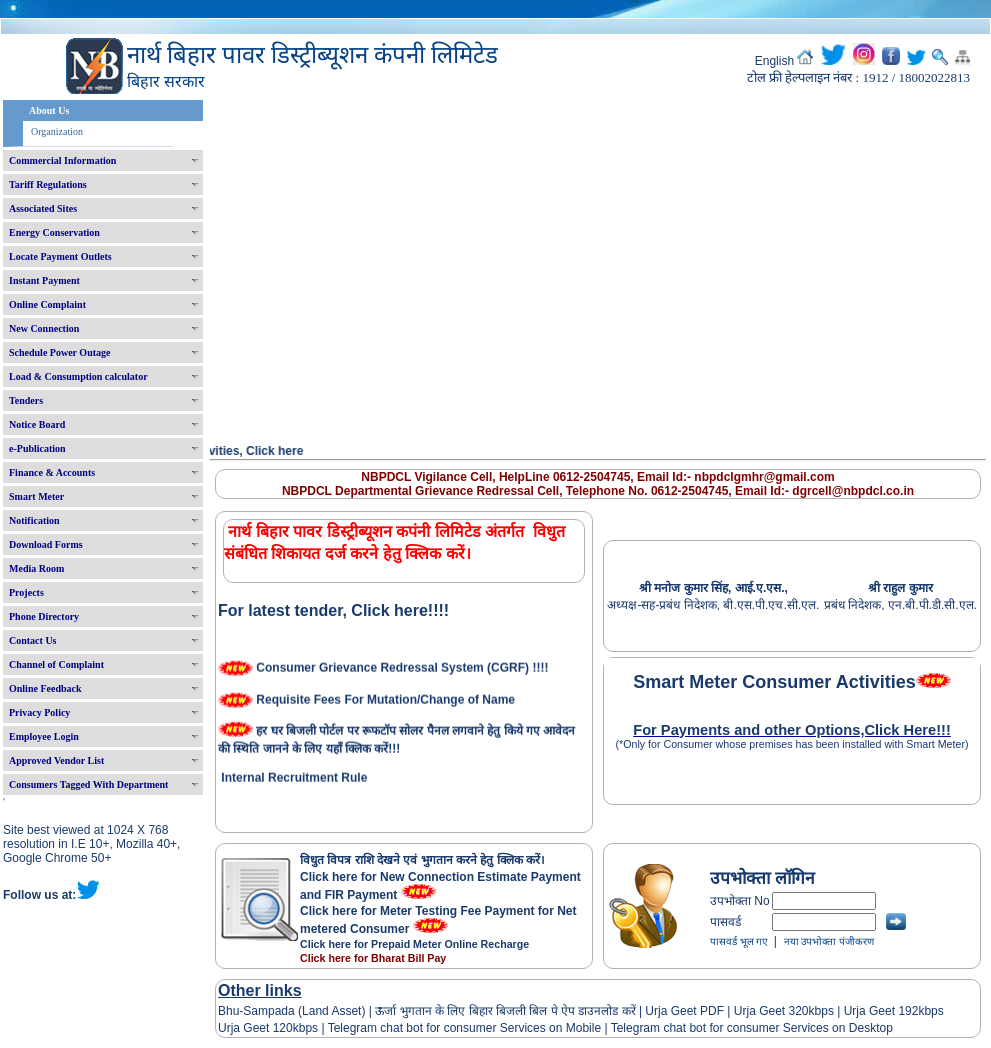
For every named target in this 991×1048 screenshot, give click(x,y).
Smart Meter (36, 496)
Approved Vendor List (56, 760)
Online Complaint (47, 304)
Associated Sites (43, 208)
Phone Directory (44, 616)
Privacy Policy (39, 712)
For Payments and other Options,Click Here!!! (792, 730)
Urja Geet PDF (684, 1011)
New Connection (44, 328)
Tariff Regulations (48, 184)
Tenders (26, 400)
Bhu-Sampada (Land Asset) (291, 1011)
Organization (57, 131)
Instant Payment (44, 280)
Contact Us (33, 640)
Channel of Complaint (56, 664)
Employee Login (44, 736)
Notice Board (37, 424)
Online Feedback (45, 688)
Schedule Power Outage (59, 352)
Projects (26, 592)
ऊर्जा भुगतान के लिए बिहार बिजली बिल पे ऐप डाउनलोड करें (505, 1011)
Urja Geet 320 (771, 1011)
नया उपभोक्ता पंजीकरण (829, 941)
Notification (34, 520)
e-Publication (37, 448)
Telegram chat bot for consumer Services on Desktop (752, 1028)
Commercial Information (62, 160)
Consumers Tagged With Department (88, 784)
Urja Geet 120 (255, 1028)
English (774, 61)
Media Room (36, 568)
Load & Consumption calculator (78, 376)
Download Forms (46, 544)
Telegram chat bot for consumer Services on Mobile (464, 1028)
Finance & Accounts (52, 472)
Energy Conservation (54, 232)
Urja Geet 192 (879, 1011)
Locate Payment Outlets (60, 256)
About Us (49, 110)
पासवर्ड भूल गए (739, 941)
